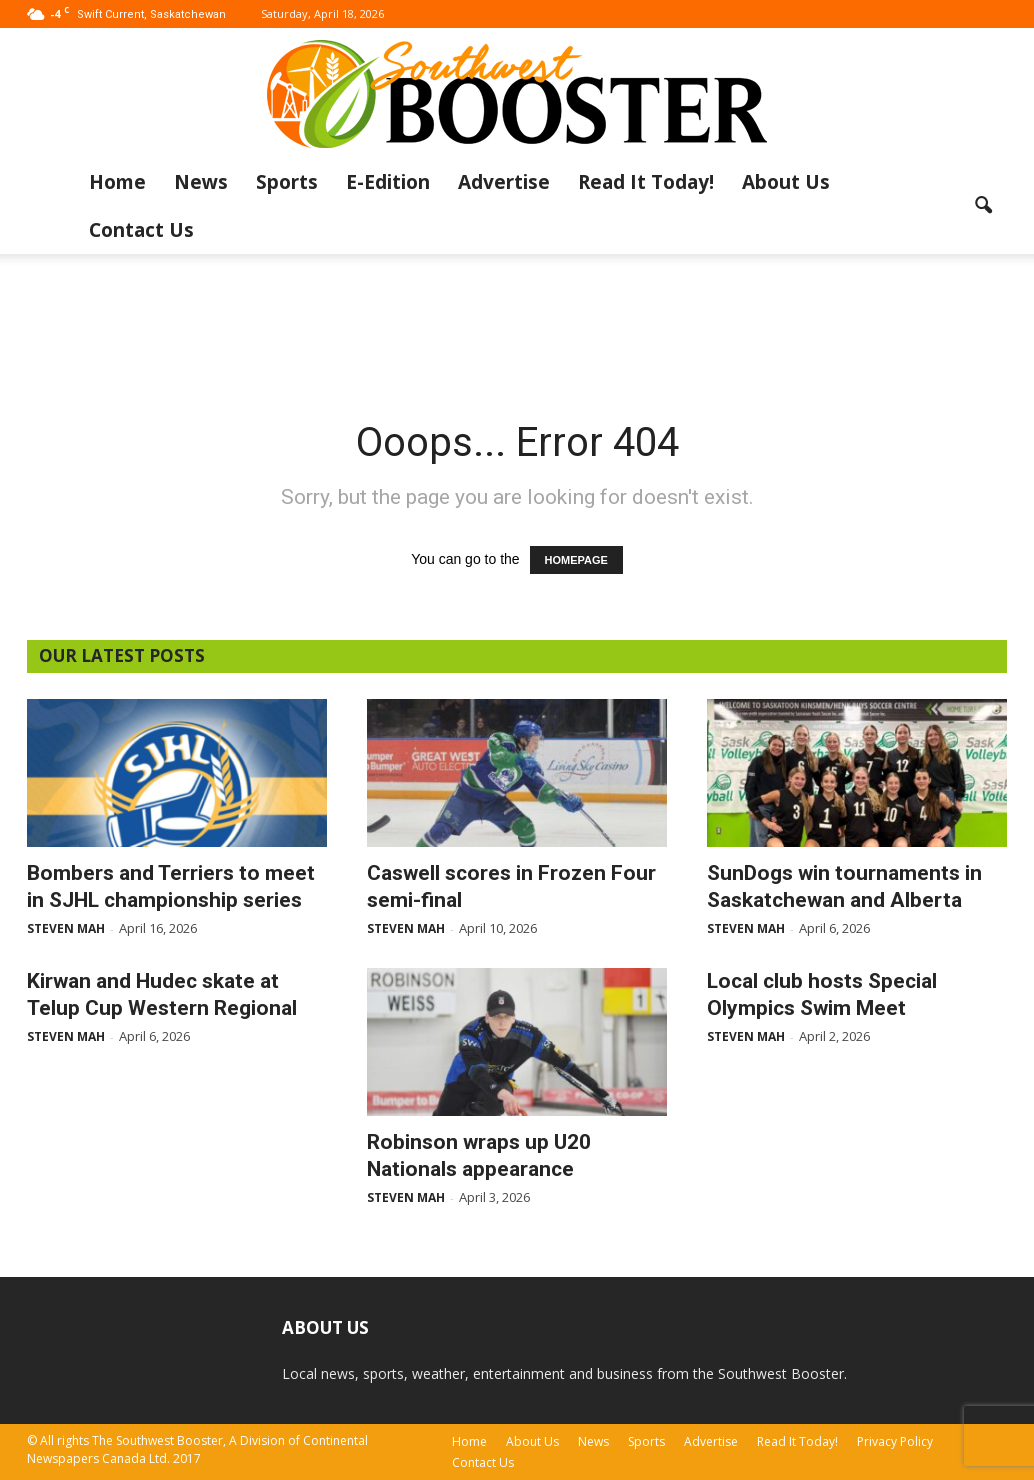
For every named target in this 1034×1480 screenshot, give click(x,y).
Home (117, 182)
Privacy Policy (895, 1441)
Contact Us (141, 230)
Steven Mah (66, 928)
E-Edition (388, 182)
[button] (983, 206)
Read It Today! (646, 182)
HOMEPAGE (576, 560)
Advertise (504, 182)
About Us (786, 182)
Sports (287, 182)
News (201, 182)
